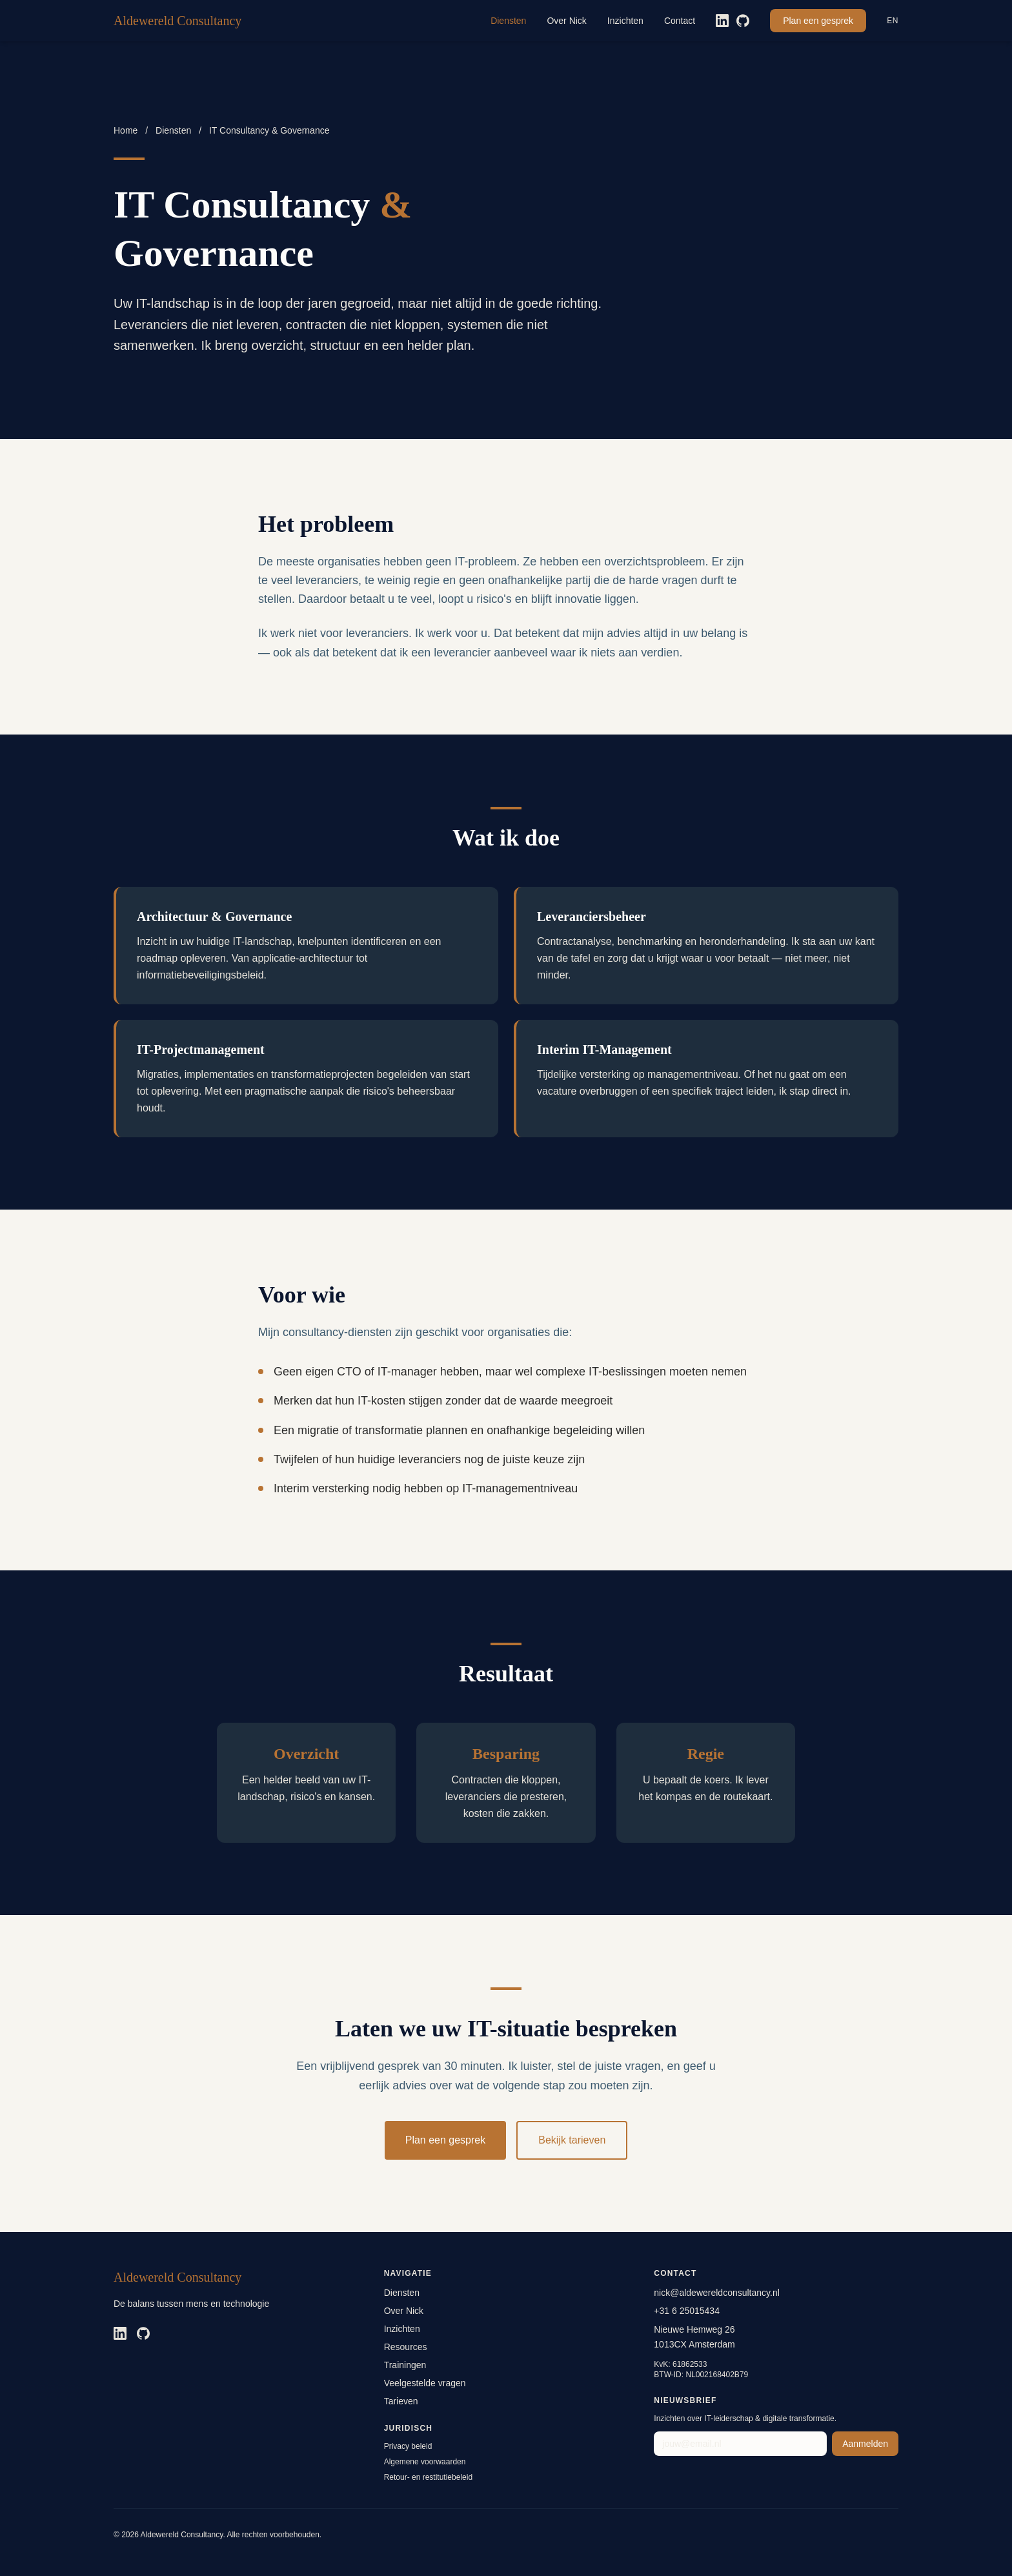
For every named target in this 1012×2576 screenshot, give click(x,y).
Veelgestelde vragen (425, 2383)
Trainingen (405, 2365)
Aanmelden (865, 2444)
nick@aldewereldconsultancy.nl (717, 2292)
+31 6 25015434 (687, 2311)
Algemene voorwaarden (425, 2461)
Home (125, 130)
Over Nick (566, 20)
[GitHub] (742, 20)
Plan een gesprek (818, 20)
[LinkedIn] (722, 20)
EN (892, 20)
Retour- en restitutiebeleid (428, 2477)
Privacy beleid (408, 2446)
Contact (679, 20)
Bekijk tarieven (571, 2140)
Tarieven (401, 2401)
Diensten (508, 20)
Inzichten (625, 20)
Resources (405, 2347)
